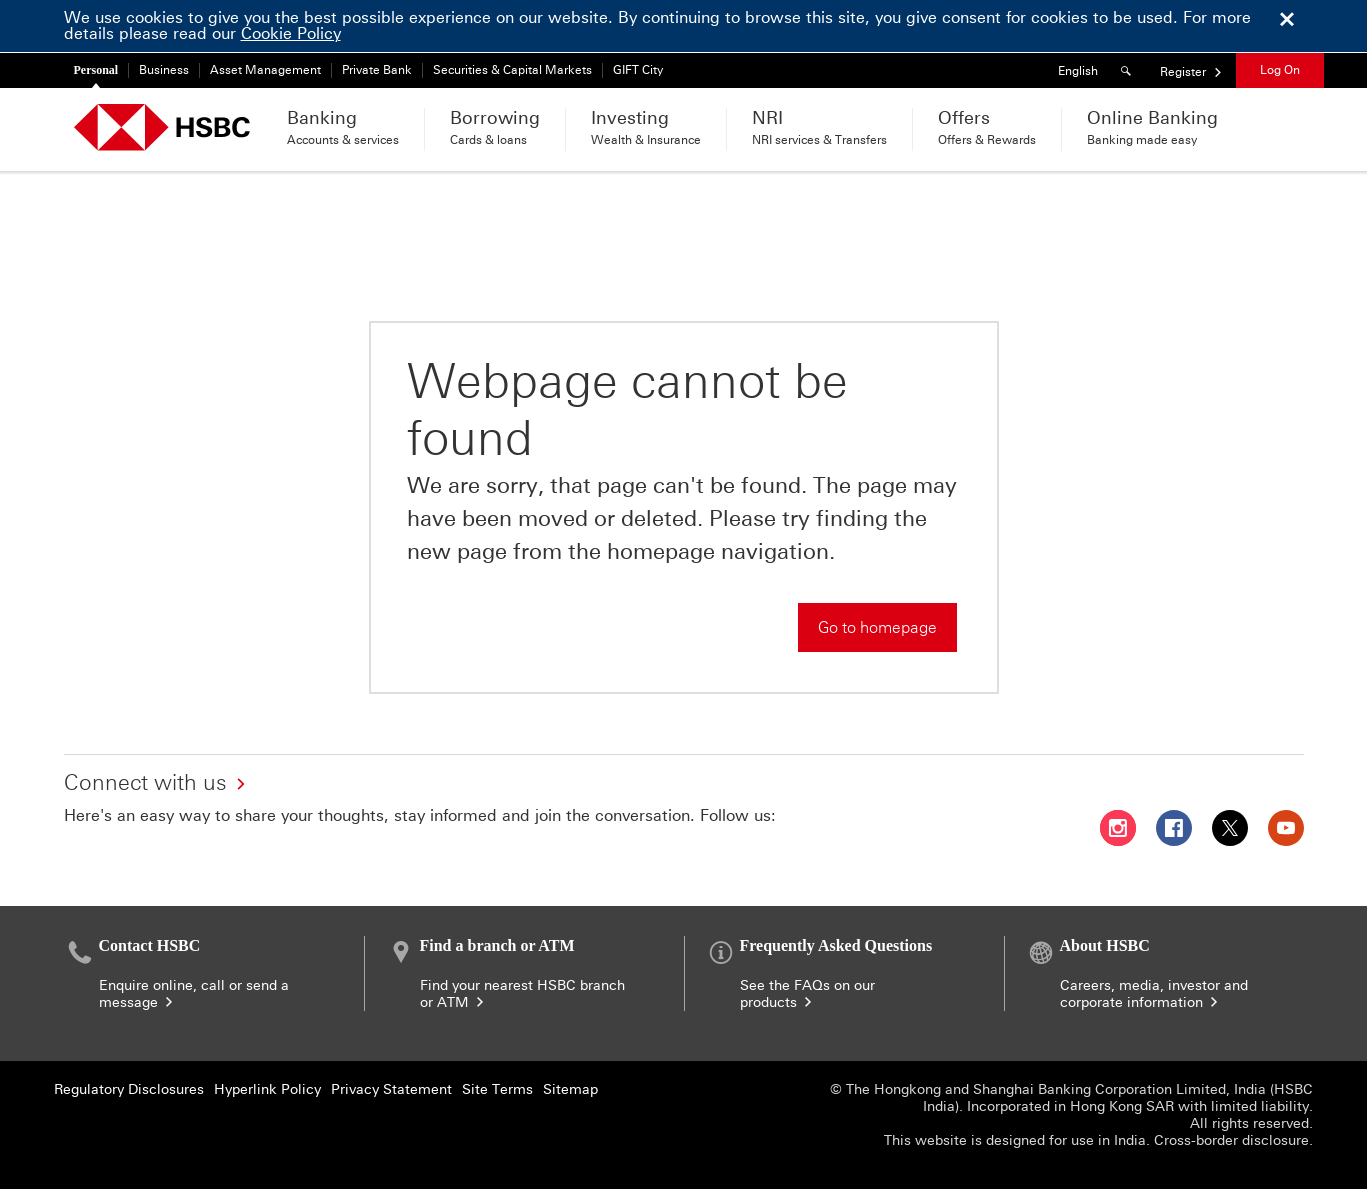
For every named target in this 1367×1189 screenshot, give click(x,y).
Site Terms (497, 1089)
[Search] (1129, 70)
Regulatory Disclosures (129, 1089)
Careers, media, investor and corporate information (1154, 994)
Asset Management (265, 70)
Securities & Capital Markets (512, 70)
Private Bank (377, 70)
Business (164, 70)
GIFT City (638, 70)
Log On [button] (1280, 70)
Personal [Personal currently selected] (96, 70)
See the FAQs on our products (807, 994)
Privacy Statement (391, 1089)
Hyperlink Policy (267, 1089)
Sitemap (570, 1089)
